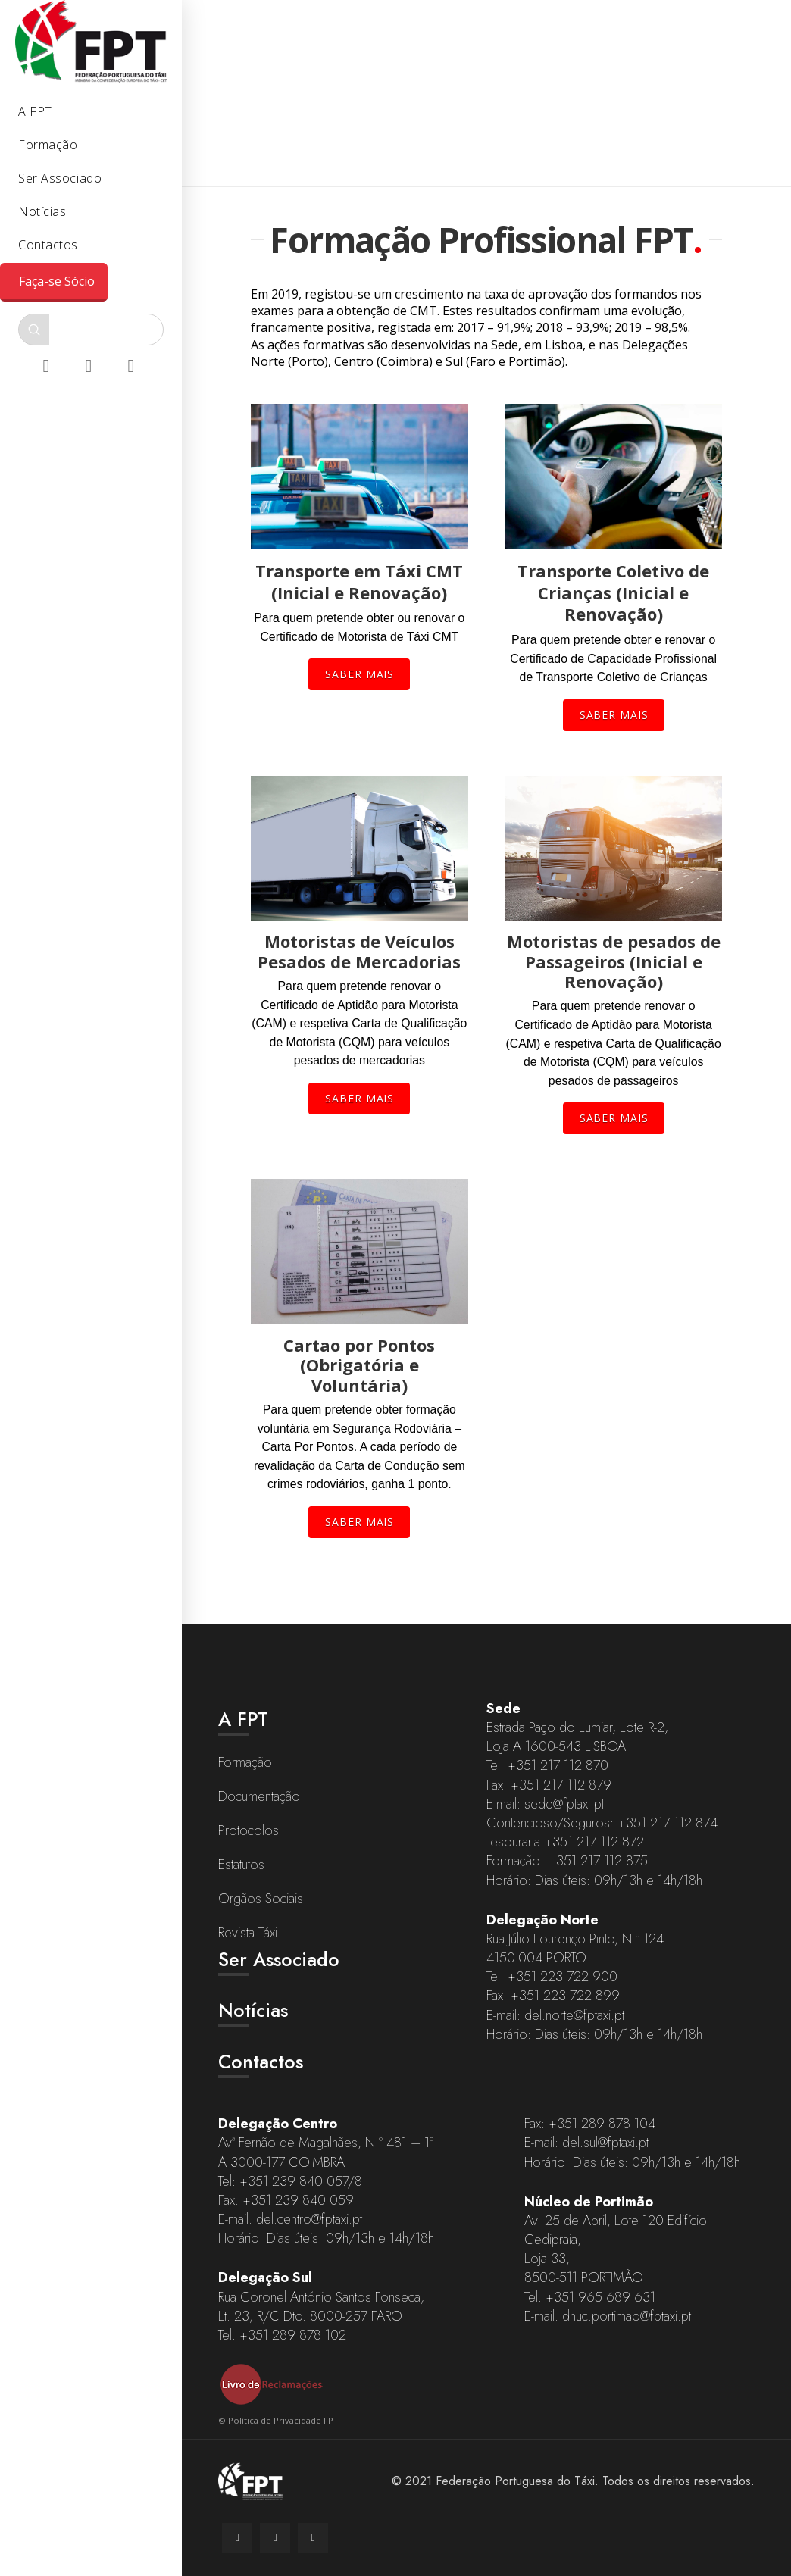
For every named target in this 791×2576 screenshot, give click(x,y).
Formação (245, 1762)
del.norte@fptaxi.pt (574, 2015)
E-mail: (505, 1804)
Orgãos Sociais (260, 1899)
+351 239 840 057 (293, 2181)
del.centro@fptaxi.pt (309, 2219)
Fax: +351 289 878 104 (589, 2124)
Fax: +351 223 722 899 (553, 1995)
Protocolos (248, 1830)
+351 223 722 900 (562, 1977)
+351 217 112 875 (598, 1861)
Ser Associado (278, 1959)
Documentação (259, 1796)
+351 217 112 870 (558, 1765)
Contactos (260, 2061)
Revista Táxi (247, 1933)
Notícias (253, 2010)
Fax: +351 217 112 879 (548, 1785)
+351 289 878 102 (292, 2335)
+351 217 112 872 (594, 1842)
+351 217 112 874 (667, 1823)
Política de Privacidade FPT (283, 2420)
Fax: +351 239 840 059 (286, 2200)
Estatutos (241, 1864)
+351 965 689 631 (600, 2297)
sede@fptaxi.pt (564, 1804)
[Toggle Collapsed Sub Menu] (91, 113)
